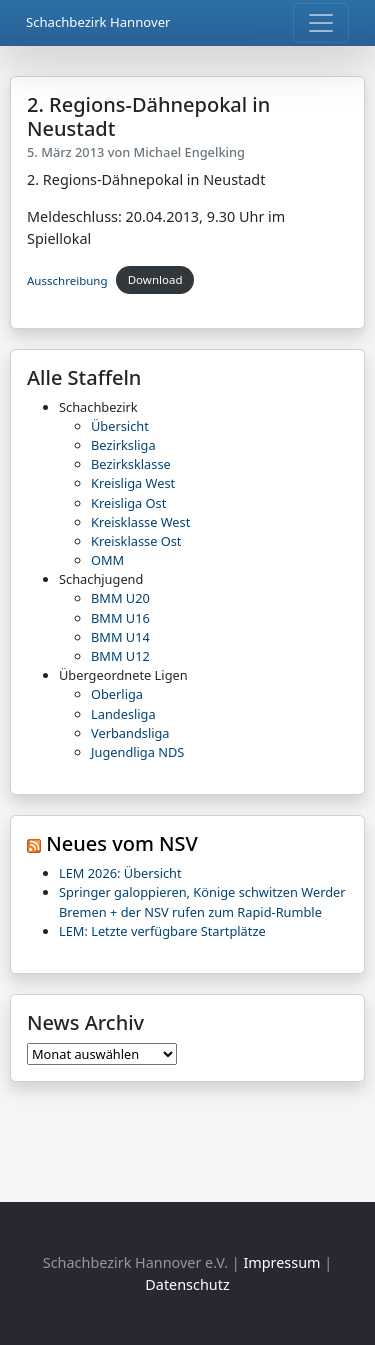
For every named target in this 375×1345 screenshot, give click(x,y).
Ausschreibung (67, 279)
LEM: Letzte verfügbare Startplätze (162, 931)
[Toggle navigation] (321, 23)
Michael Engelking (189, 152)
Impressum (281, 1262)
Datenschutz (187, 1284)
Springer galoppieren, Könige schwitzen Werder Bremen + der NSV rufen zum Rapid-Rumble (202, 901)
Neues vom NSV (122, 843)
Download (155, 279)
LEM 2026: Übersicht (120, 873)
